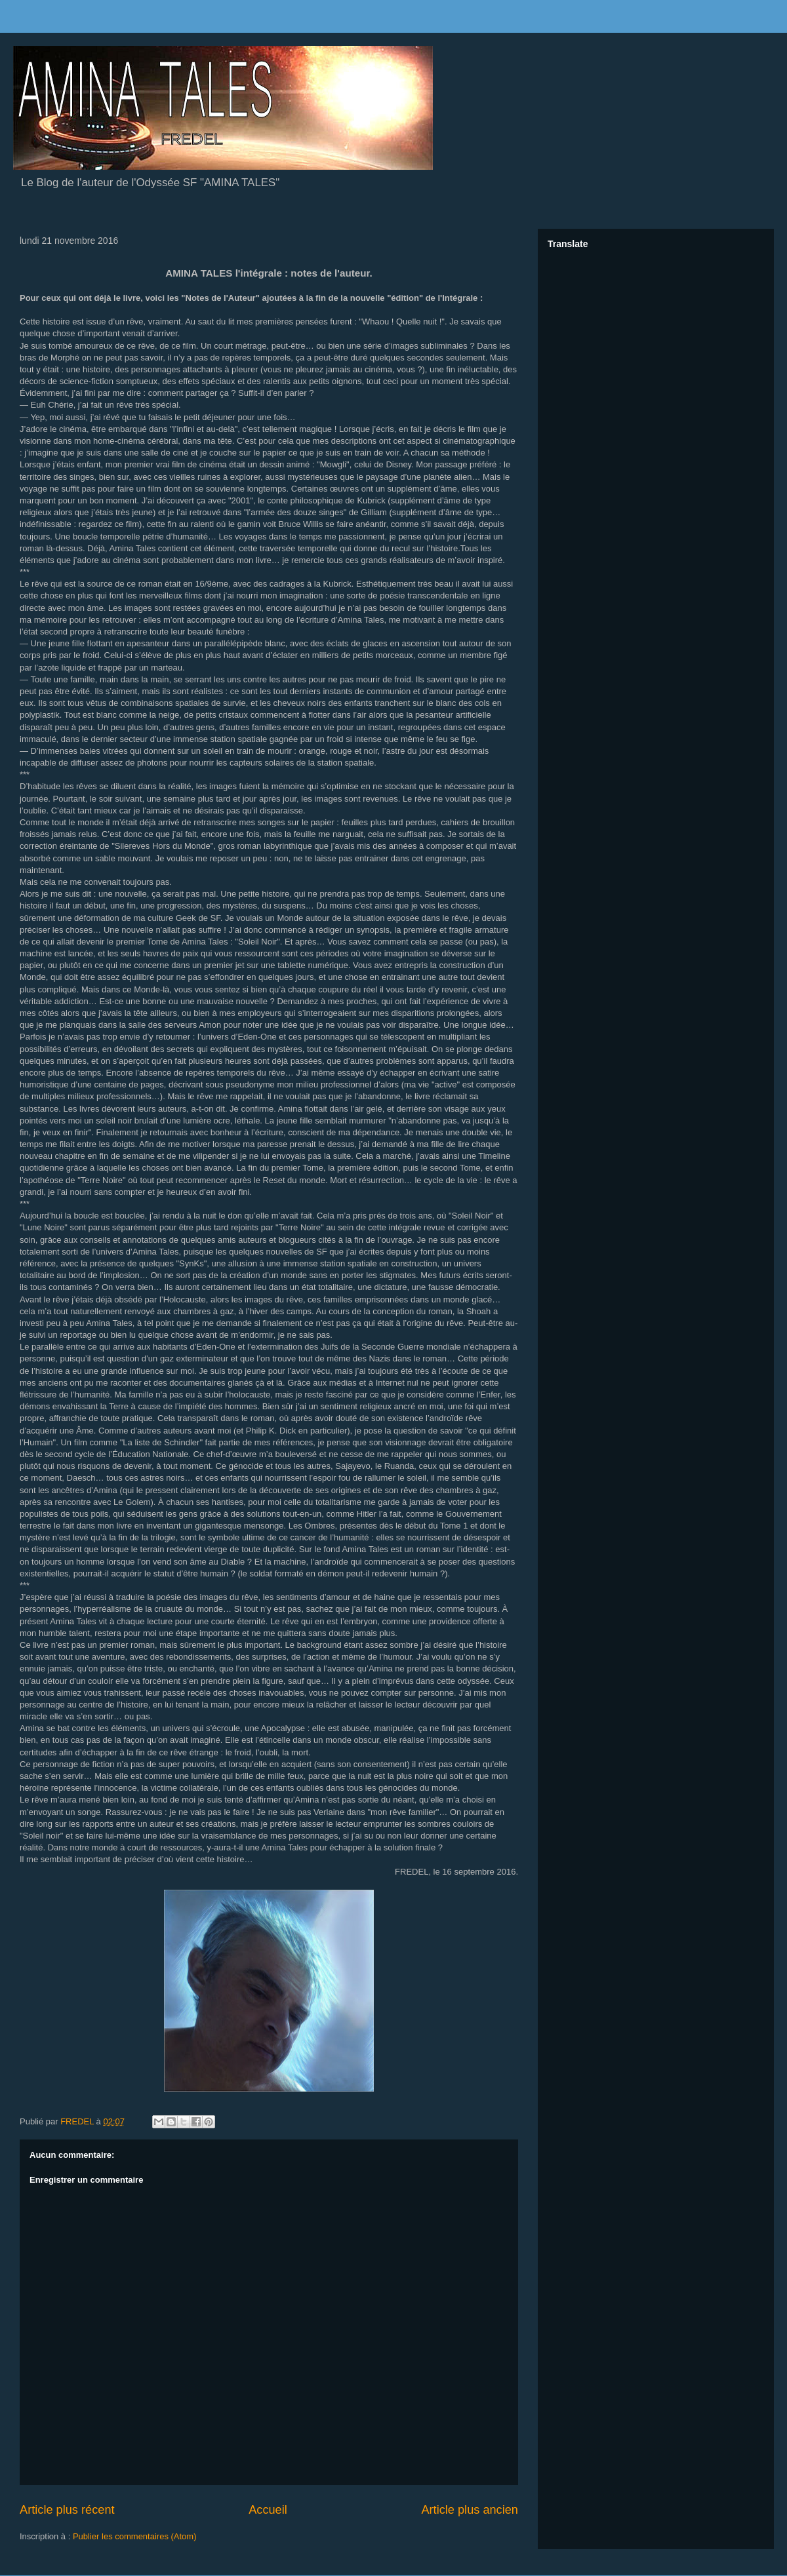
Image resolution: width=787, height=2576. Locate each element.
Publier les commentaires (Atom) (135, 2536)
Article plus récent (67, 2509)
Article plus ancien (469, 2509)
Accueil (268, 2509)
